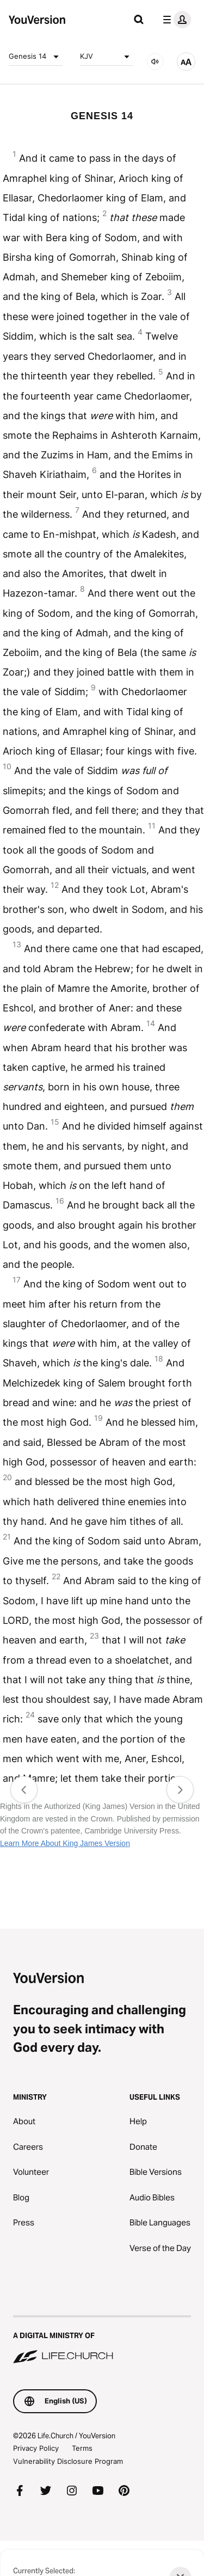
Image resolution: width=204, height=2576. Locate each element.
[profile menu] (174, 19)
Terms (82, 2448)
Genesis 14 (36, 56)
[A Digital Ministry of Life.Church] (102, 2340)
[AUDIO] (155, 61)
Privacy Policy (36, 2448)
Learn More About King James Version (65, 1843)
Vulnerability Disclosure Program (68, 2461)
